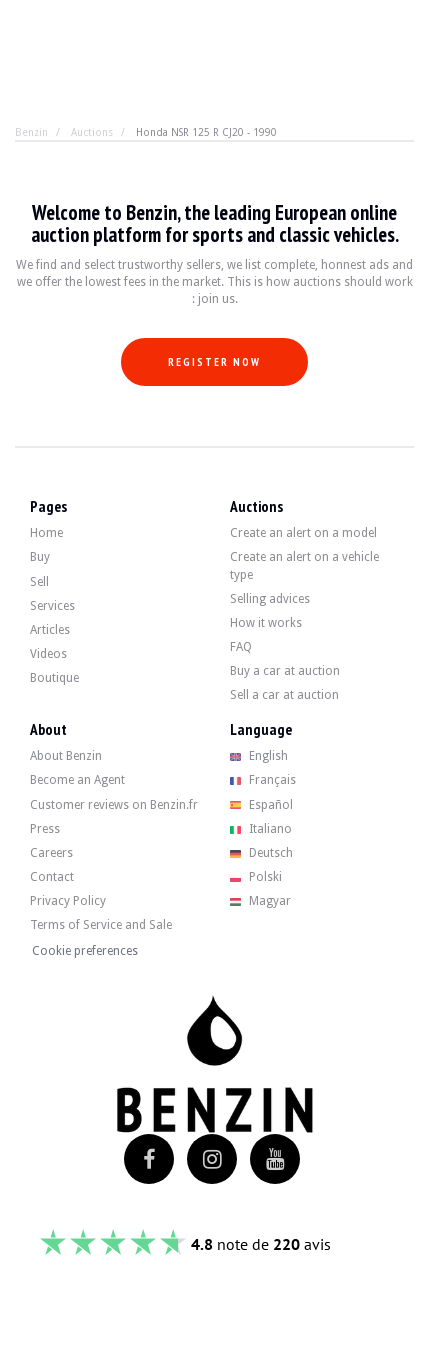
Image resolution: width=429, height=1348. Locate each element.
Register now (214, 362)
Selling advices (270, 599)
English (259, 756)
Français (263, 780)
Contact (52, 877)
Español (262, 805)
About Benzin (66, 756)
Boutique (54, 678)
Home (46, 533)
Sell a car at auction (284, 695)
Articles (50, 630)
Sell (39, 582)
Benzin (31, 132)
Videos (48, 654)
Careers (51, 853)
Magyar (261, 901)
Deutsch (262, 853)
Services (52, 606)
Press (45, 829)
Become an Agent (77, 780)
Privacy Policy (68, 901)
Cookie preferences (85, 951)
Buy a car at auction (285, 671)
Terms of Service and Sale (101, 925)
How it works (266, 623)
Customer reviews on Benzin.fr (114, 805)
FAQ (241, 647)
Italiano (261, 829)
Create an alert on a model (303, 533)
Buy (40, 557)
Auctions (92, 132)
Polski (256, 877)
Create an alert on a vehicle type (304, 565)
